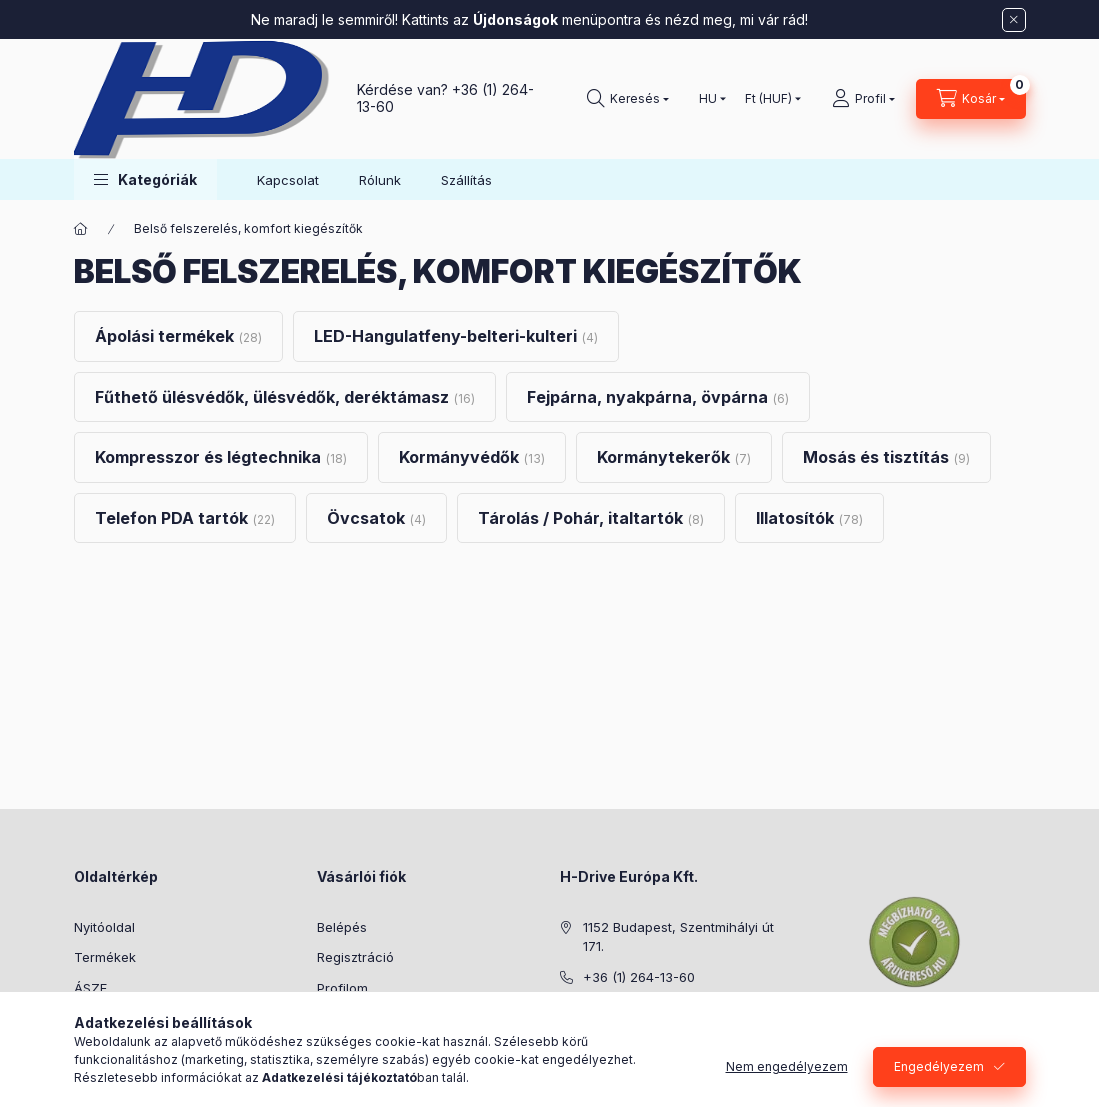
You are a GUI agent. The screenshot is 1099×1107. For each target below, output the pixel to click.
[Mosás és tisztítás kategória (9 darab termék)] (886, 457)
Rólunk (380, 180)
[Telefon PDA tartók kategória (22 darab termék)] (185, 518)
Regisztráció (355, 957)
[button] (145, 179)
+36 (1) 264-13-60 (639, 977)
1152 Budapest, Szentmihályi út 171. (678, 937)
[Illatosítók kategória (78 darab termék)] (809, 518)
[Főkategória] (81, 229)
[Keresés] (628, 99)
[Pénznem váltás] (768, 99)
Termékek (105, 957)
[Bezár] (1014, 20)
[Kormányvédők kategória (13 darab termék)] (472, 457)
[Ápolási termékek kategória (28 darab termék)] (178, 336)
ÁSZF (90, 988)
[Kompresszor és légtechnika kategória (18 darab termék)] (221, 457)
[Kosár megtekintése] (971, 99)
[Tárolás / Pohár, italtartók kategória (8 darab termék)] (591, 518)
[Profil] (863, 99)
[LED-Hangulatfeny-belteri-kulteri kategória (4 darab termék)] (456, 336)
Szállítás (466, 180)
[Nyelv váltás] (708, 99)
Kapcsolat (288, 180)
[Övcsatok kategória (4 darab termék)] (376, 518)
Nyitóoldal (104, 927)
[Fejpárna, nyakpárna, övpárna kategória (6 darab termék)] (658, 397)
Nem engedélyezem (787, 1066)
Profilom (342, 988)
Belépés (342, 927)
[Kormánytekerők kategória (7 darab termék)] (674, 457)
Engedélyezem (939, 1066)
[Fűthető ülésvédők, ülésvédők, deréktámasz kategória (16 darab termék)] (285, 397)
